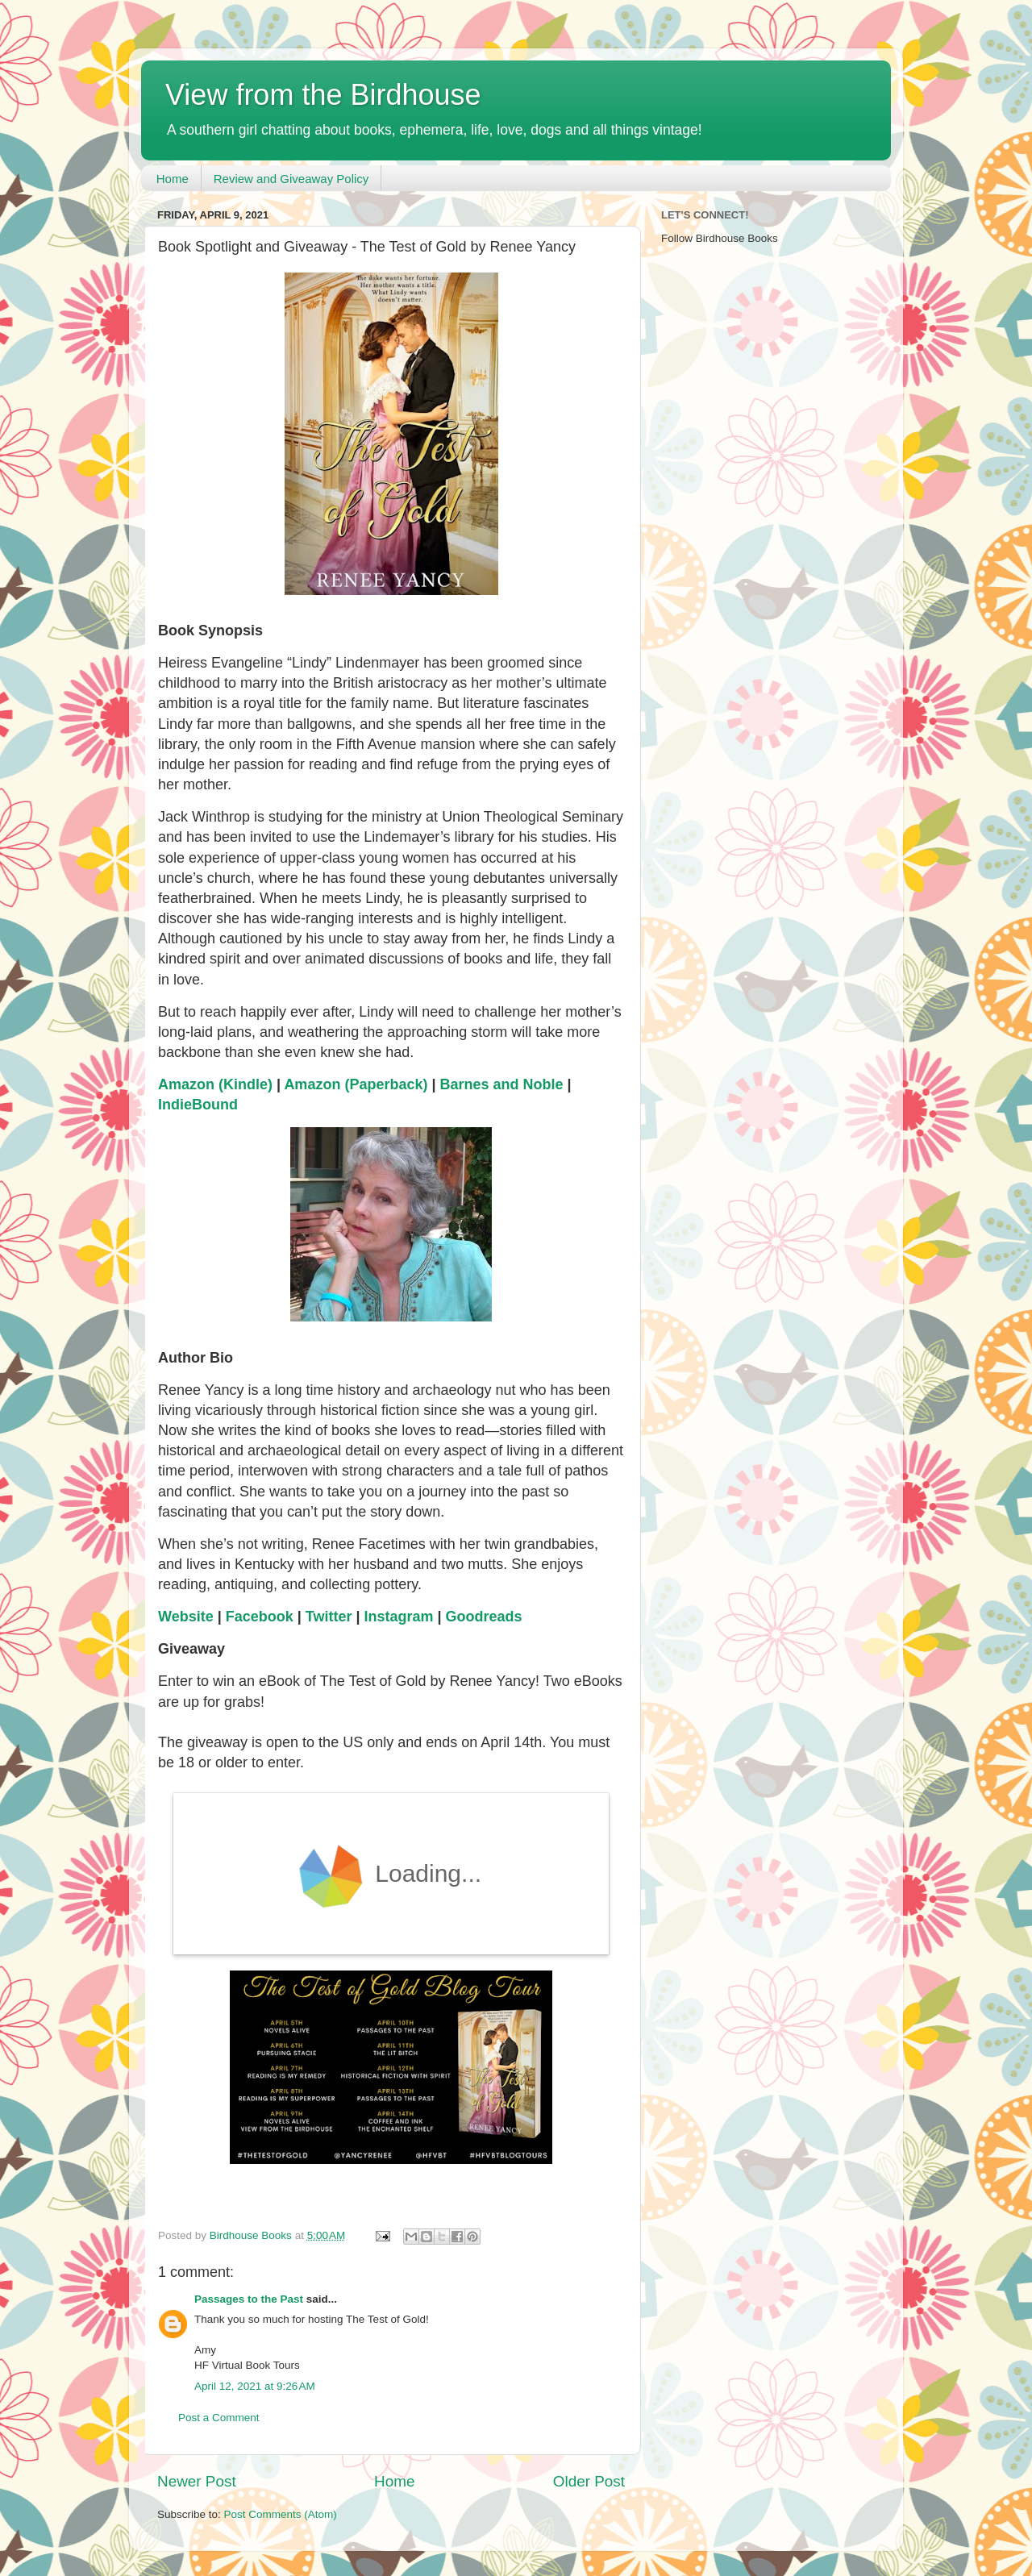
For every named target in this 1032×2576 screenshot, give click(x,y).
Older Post (589, 2481)
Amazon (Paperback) (355, 1084)
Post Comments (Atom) (280, 2514)
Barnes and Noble (501, 1084)
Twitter (329, 1616)
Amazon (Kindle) (215, 1084)
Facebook (259, 1616)
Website (186, 1616)
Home (172, 178)
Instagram (399, 1616)
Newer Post (196, 2481)
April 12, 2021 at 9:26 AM (254, 2386)
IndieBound (198, 1105)
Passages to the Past (248, 2299)
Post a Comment (219, 2418)
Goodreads (484, 1616)
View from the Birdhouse (323, 94)
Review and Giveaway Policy (291, 178)
